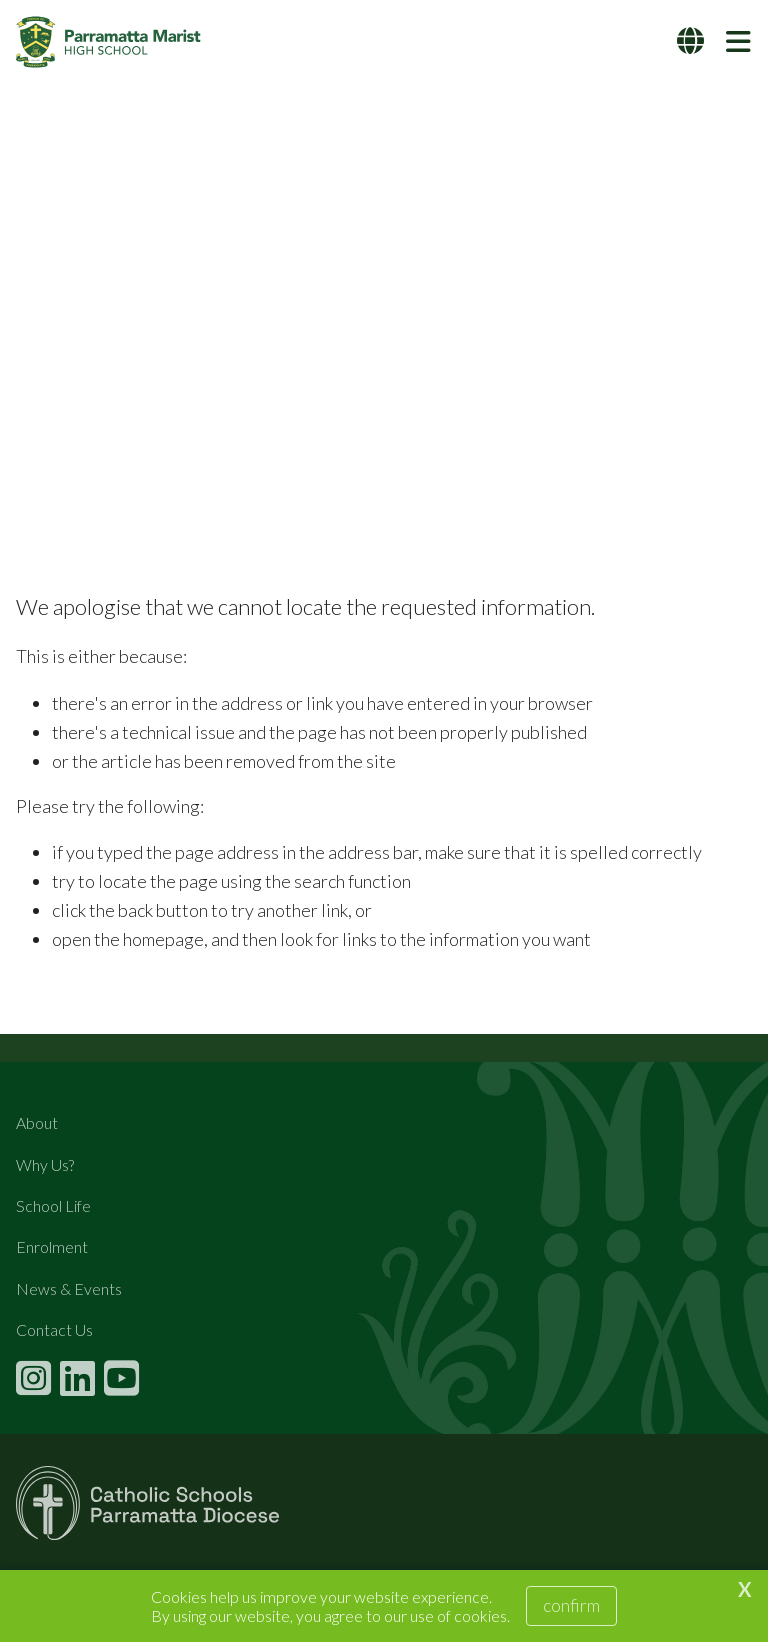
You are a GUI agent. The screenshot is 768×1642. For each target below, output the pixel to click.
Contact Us (54, 1329)
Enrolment (52, 1246)
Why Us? (45, 1164)
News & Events (69, 1288)
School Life (53, 1205)
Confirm (571, 1605)
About (37, 1122)
